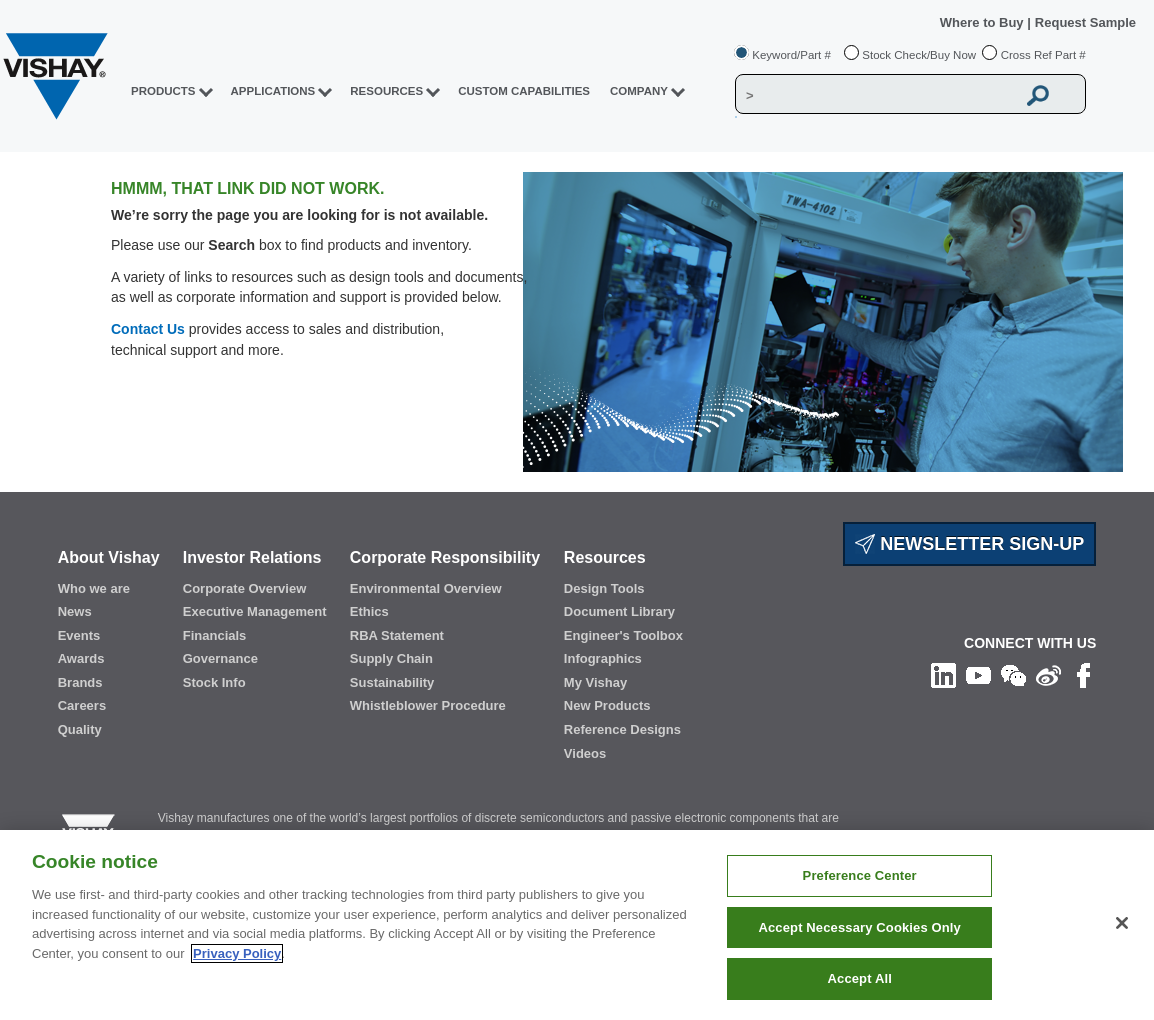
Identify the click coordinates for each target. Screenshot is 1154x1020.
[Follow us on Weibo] (1048, 674)
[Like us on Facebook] (1083, 674)
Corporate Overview (245, 588)
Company (639, 91)
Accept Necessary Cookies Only (859, 927)
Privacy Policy (237, 953)
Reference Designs (622, 729)
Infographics (603, 658)
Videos (585, 753)
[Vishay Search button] (1038, 95)
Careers (82, 705)
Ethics (369, 611)
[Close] (1122, 923)
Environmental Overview (426, 588)
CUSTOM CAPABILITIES (524, 91)
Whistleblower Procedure (428, 705)
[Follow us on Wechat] (1013, 674)
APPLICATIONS (273, 91)
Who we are (94, 588)
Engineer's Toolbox (623, 635)
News (75, 611)
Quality (80, 729)
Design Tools (604, 588)
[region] (577, 925)
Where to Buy (983, 22)
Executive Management (255, 611)
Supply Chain (391, 658)
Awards (81, 658)
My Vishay (595, 682)
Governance (220, 658)
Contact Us (148, 329)
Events (79, 635)
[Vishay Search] (875, 95)
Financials (215, 635)
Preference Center (860, 875)
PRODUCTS (163, 91)
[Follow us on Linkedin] (943, 674)
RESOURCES (386, 91)
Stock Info (214, 682)
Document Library (619, 611)
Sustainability (392, 682)
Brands (80, 682)
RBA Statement (397, 635)
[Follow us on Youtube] (978, 674)
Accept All (860, 978)
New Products (607, 705)
